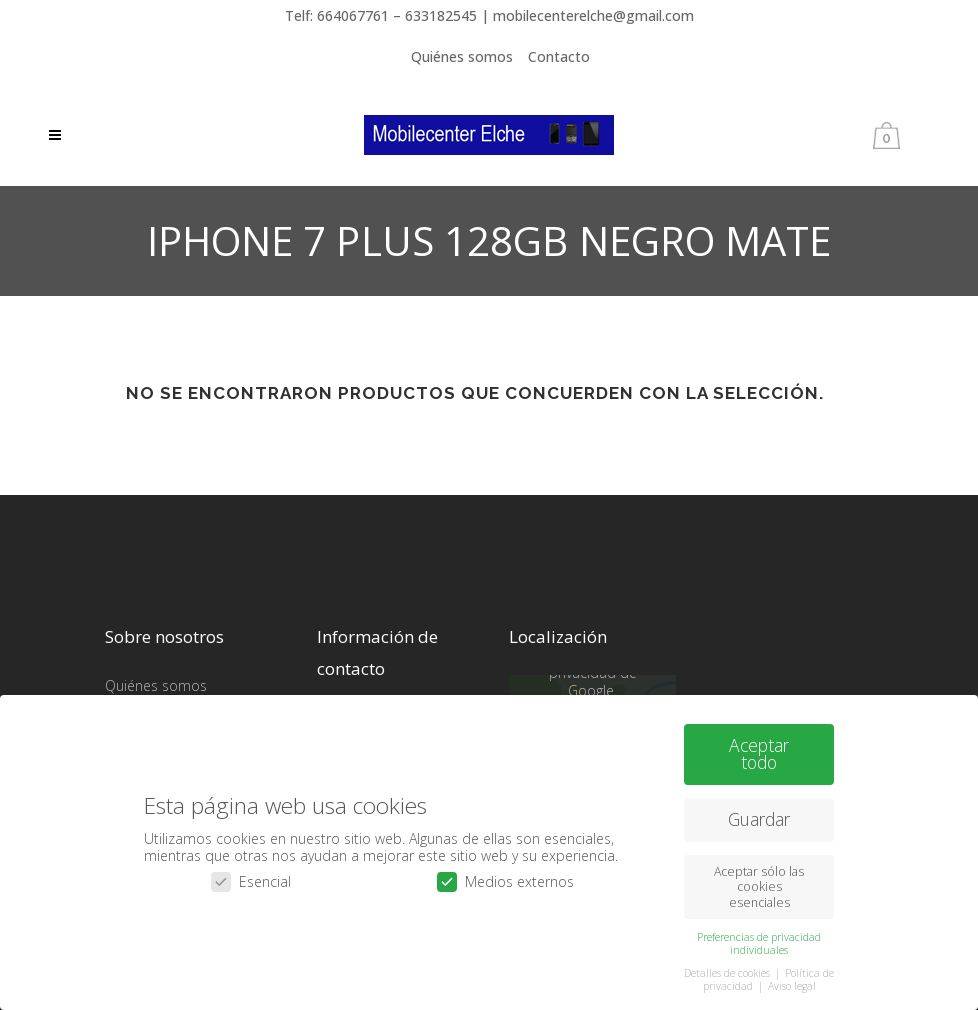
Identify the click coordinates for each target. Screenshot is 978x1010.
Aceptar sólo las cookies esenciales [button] (759, 881)
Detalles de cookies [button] (728, 966)
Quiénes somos (462, 56)
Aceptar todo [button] (759, 747)
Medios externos (505, 875)
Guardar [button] (759, 813)
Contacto (559, 56)
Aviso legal (792, 980)
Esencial (251, 875)
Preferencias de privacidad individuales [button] (759, 936)
